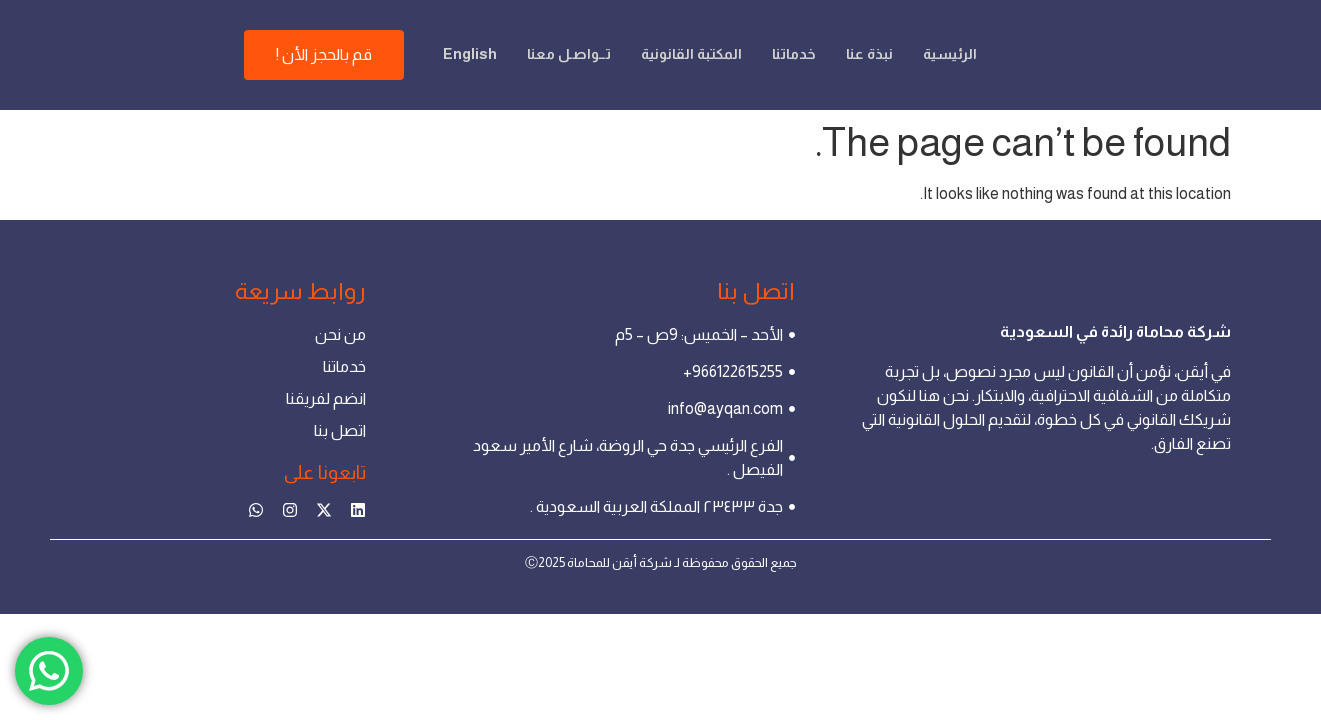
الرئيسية (915, 34)
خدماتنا (754, 34)
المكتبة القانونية (646, 34)
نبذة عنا (832, 34)
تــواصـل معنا (519, 34)
